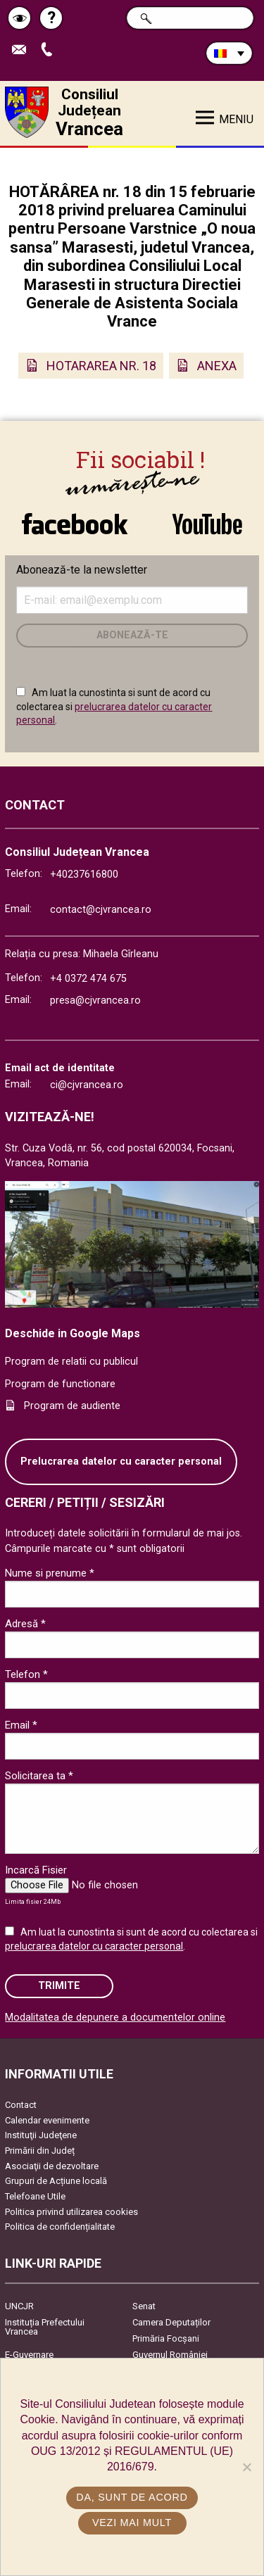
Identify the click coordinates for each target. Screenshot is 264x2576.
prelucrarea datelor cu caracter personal (94, 1946)
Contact (21, 2105)
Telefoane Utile (35, 2196)
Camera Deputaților (171, 2322)
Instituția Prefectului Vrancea (44, 2327)
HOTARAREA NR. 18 (101, 365)
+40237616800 (84, 874)
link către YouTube (207, 524)
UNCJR (19, 2306)
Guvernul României (170, 2354)
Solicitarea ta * (39, 1775)
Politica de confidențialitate (60, 2226)
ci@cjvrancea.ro (86, 1085)
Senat (144, 2306)
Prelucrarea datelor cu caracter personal (121, 1461)
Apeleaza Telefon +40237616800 (50, 50)
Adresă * (25, 1623)
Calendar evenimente (47, 2120)
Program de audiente (72, 1406)
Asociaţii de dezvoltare (52, 2166)
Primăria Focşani (165, 2338)
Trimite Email (22, 50)
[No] (246, 2467)
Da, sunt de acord (131, 2497)
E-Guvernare (29, 2354)
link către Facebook (74, 524)
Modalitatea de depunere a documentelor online (115, 2017)
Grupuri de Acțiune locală (56, 2181)
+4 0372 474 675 (88, 979)
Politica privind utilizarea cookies (71, 2211)
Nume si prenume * (49, 1573)
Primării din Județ (40, 2150)
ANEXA (217, 365)
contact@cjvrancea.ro (100, 910)
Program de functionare (60, 1384)
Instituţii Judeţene (41, 2135)
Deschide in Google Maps (72, 1333)
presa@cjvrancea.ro (95, 1000)
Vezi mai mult (132, 2522)
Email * (21, 1725)
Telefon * (26, 1674)
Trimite (59, 1986)
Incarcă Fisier (36, 1870)
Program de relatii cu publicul (71, 1362)
